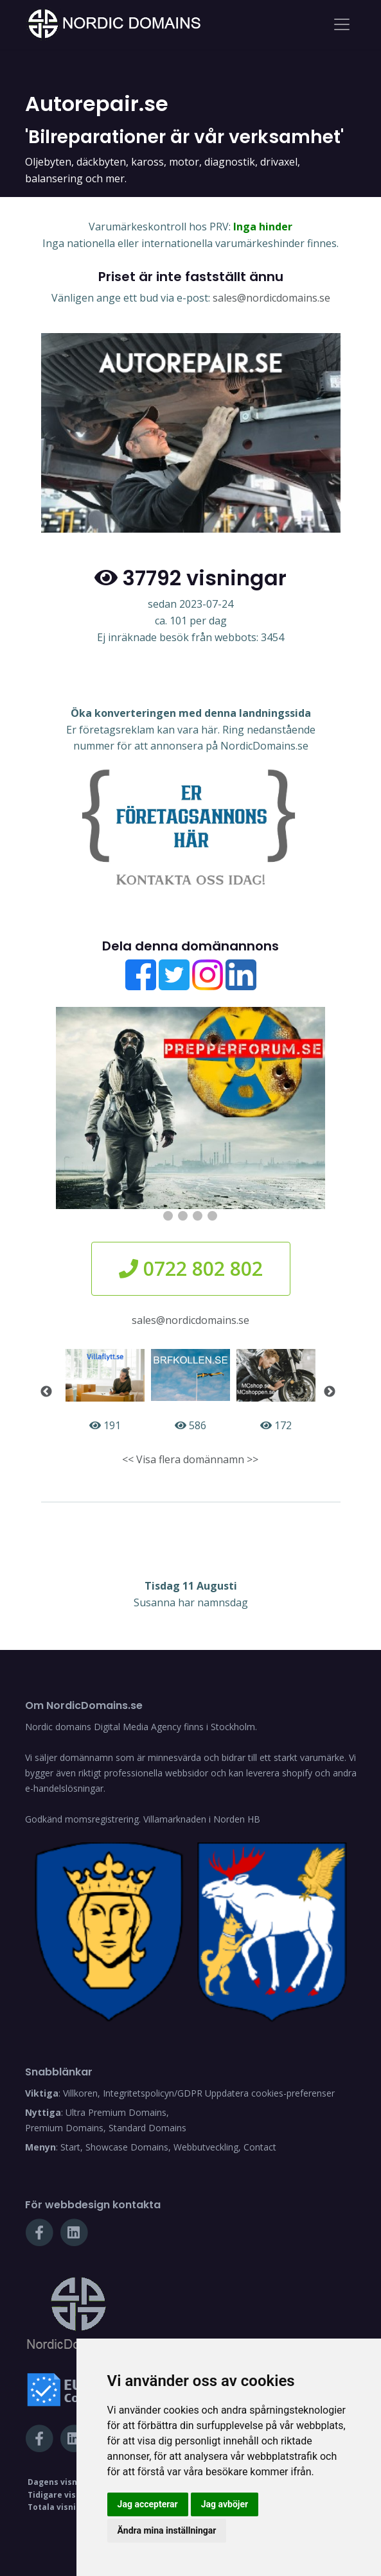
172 (275, 1391)
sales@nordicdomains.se (271, 298)
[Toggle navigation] (341, 24)
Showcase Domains (126, 2147)
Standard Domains (147, 2128)
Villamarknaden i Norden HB (201, 1819)
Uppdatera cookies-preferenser (270, 2093)
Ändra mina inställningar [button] (167, 2530)
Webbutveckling (205, 2147)
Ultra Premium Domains (116, 2112)
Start (70, 2147)
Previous (46, 1392)
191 (105, 1391)
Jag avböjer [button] (224, 2504)
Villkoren (80, 2093)
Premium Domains (64, 2128)
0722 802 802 (191, 1268)
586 (190, 1390)
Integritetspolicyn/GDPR (152, 2093)
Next (329, 1392)
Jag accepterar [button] (148, 2504)
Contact (260, 2147)
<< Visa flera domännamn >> (190, 1459)
